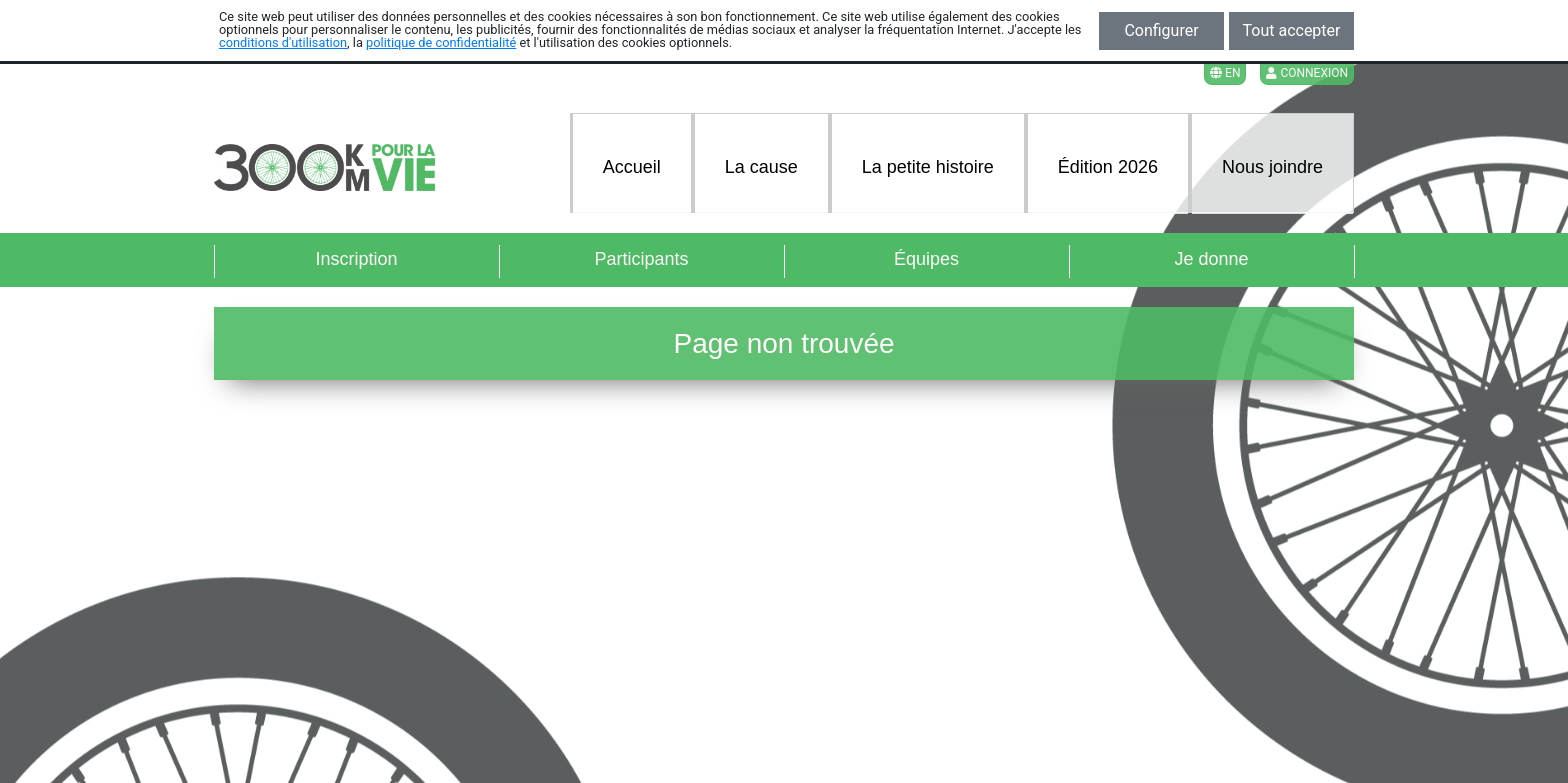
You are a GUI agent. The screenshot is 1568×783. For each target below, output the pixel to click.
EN (1225, 73)
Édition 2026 (1108, 167)
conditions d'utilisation (283, 42)
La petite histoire (928, 167)
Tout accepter (1292, 30)
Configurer (1161, 30)
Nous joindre (1272, 167)
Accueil (632, 167)
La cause (761, 167)
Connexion (1307, 73)
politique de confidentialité (441, 42)
